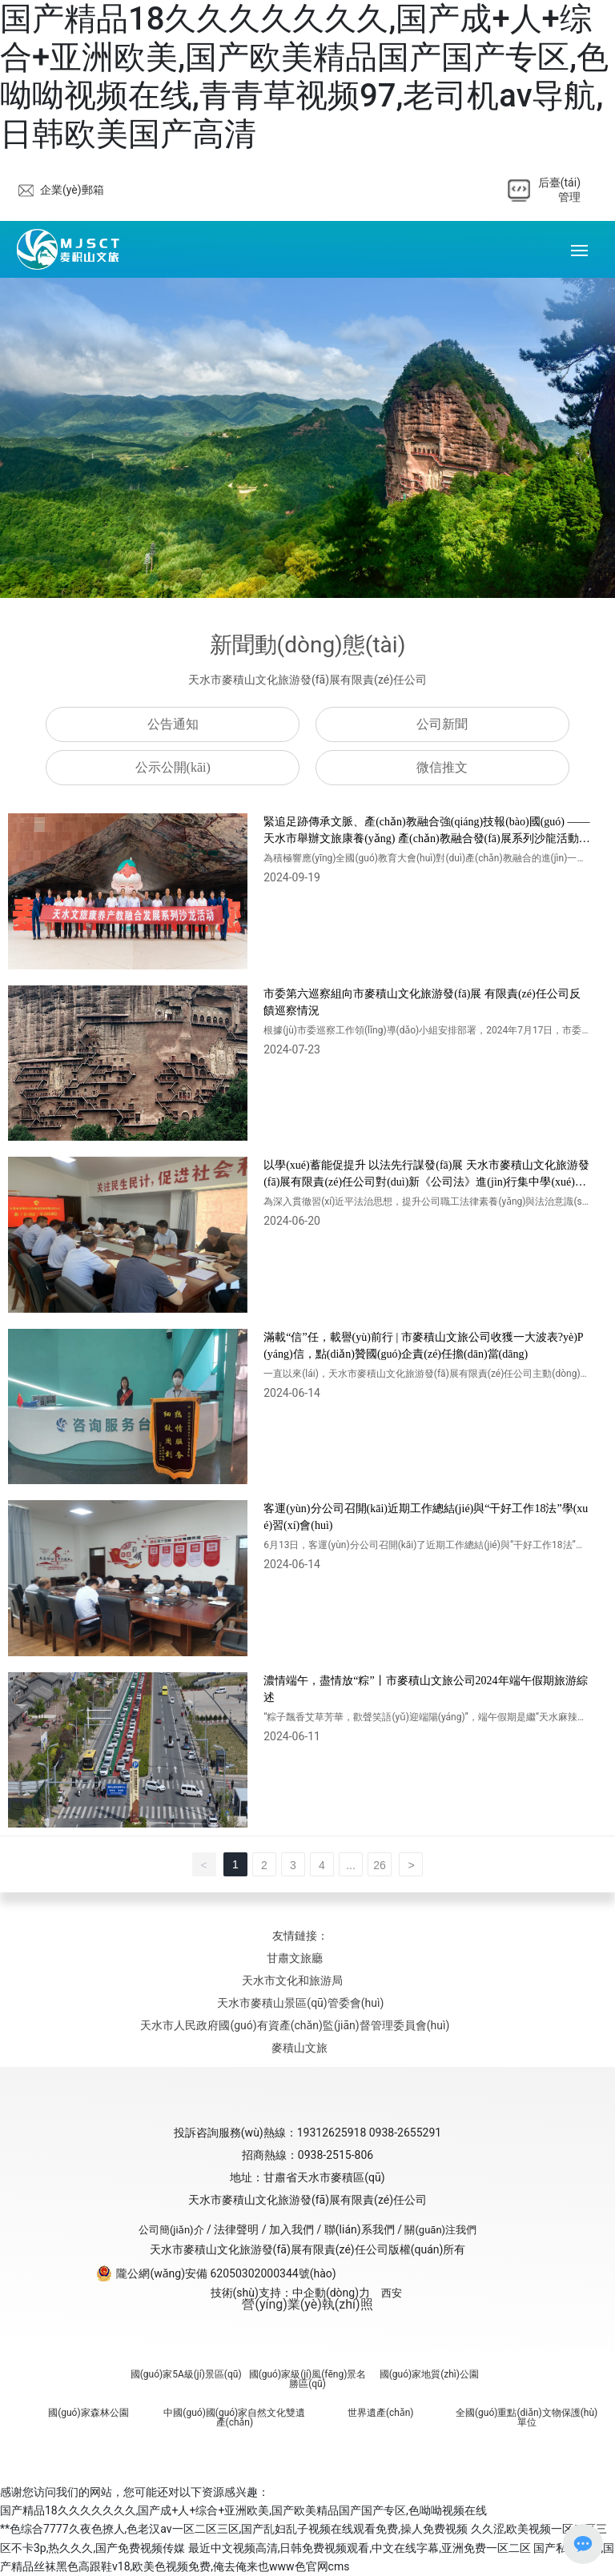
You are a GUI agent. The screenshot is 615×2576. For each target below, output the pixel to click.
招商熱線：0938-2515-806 (307, 2155)
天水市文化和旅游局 (292, 1980)
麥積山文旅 (299, 2047)
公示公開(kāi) (173, 767)
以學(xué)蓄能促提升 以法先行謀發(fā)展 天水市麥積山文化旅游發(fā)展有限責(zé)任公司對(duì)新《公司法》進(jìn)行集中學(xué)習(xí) (426, 1182)
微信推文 (442, 767)
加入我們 (291, 2229)
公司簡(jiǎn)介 (171, 2230)
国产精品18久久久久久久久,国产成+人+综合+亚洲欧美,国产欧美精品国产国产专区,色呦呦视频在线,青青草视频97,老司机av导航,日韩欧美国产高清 (304, 76)
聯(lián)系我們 (359, 2229)
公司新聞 (442, 724)
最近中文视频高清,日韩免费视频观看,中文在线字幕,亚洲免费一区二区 (359, 2548)
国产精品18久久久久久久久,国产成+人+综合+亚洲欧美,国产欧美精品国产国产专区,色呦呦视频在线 (243, 2510)
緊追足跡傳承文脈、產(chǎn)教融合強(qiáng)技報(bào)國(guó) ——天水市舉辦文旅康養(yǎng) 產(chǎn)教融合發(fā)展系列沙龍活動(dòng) (426, 838)
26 (379, 1865)
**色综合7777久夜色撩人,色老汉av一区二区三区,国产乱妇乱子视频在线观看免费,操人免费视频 (234, 2528)
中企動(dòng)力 (331, 2292)
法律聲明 (236, 2229)
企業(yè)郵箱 (72, 189)
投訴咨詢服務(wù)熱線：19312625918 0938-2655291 (307, 2132)
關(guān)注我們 (440, 2230)
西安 (391, 2293)
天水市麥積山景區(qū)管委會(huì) (300, 2002)
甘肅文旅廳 (295, 1958)
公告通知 (173, 724)
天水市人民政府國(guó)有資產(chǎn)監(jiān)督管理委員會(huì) (294, 2025)
